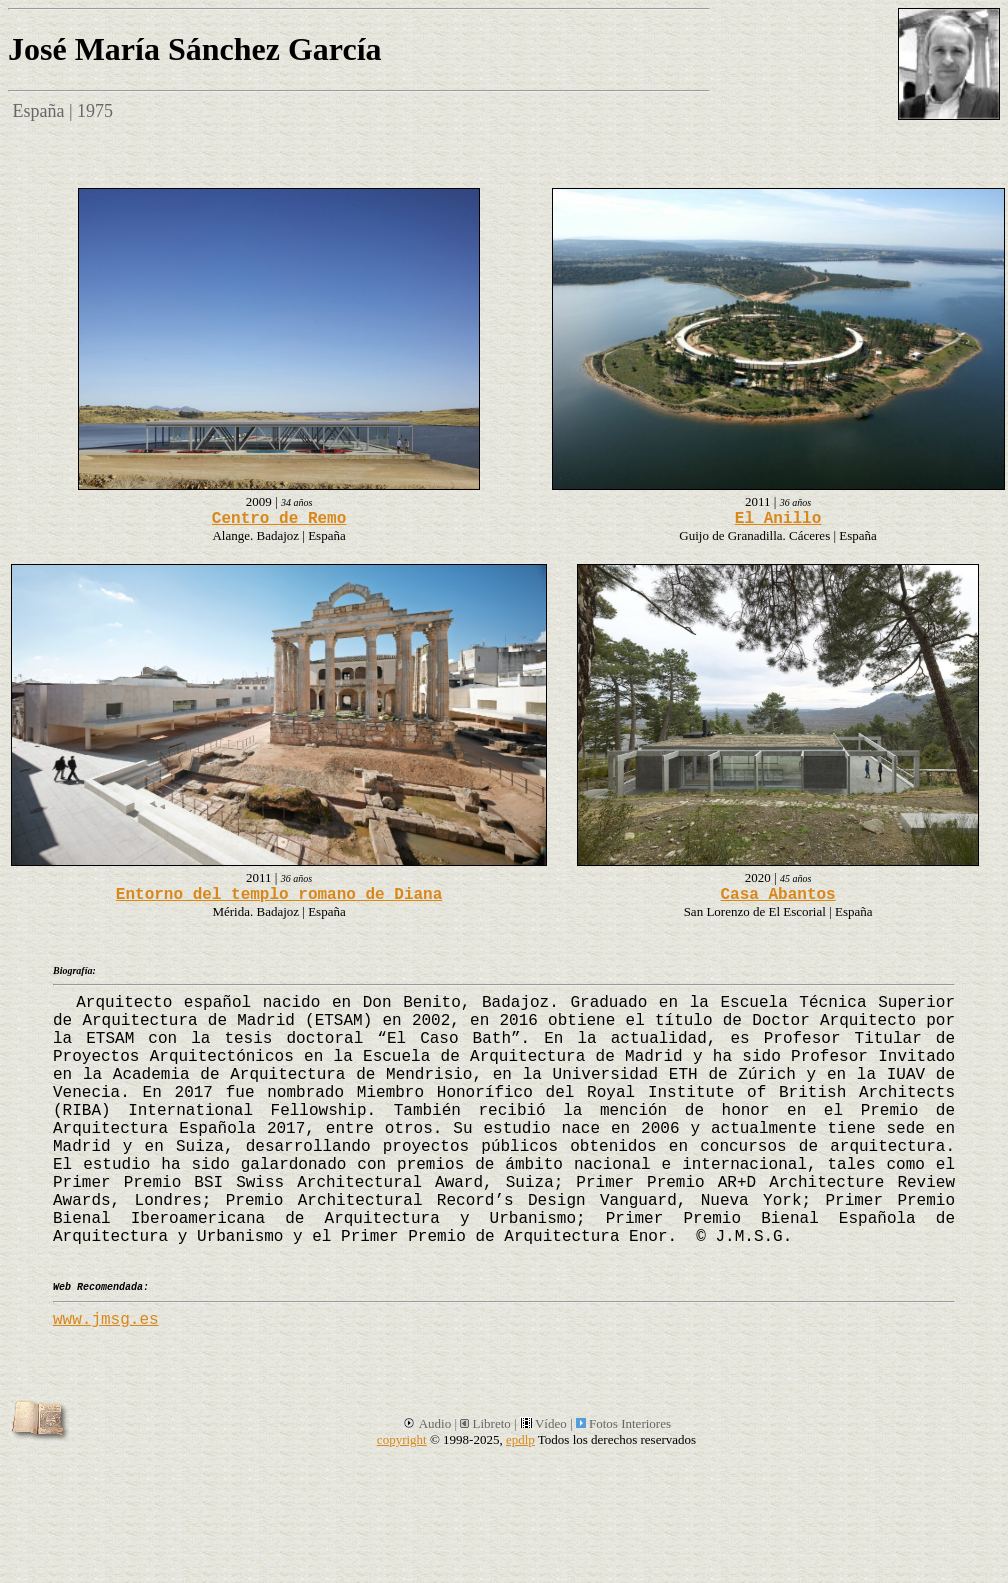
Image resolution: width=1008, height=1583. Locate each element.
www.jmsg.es (106, 1320)
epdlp (520, 1439)
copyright (402, 1439)
